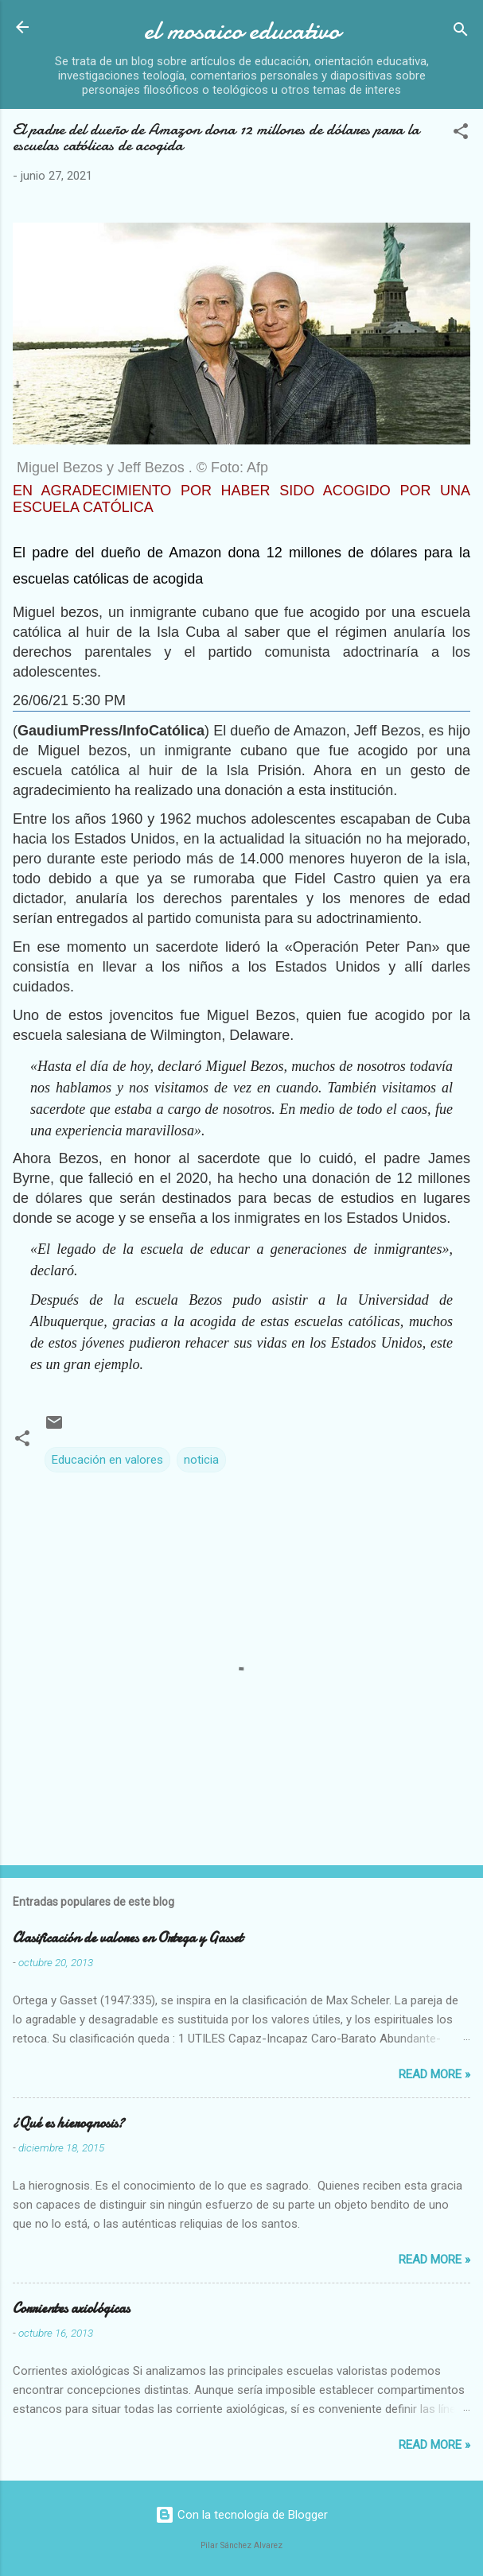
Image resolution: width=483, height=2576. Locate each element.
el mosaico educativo (242, 30)
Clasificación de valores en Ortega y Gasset (128, 1938)
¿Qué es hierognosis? (68, 2123)
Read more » (434, 2074)
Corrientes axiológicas (71, 2308)
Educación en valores (107, 1460)
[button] (460, 134)
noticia (201, 1460)
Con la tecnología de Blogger (241, 2515)
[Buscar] (460, 32)
